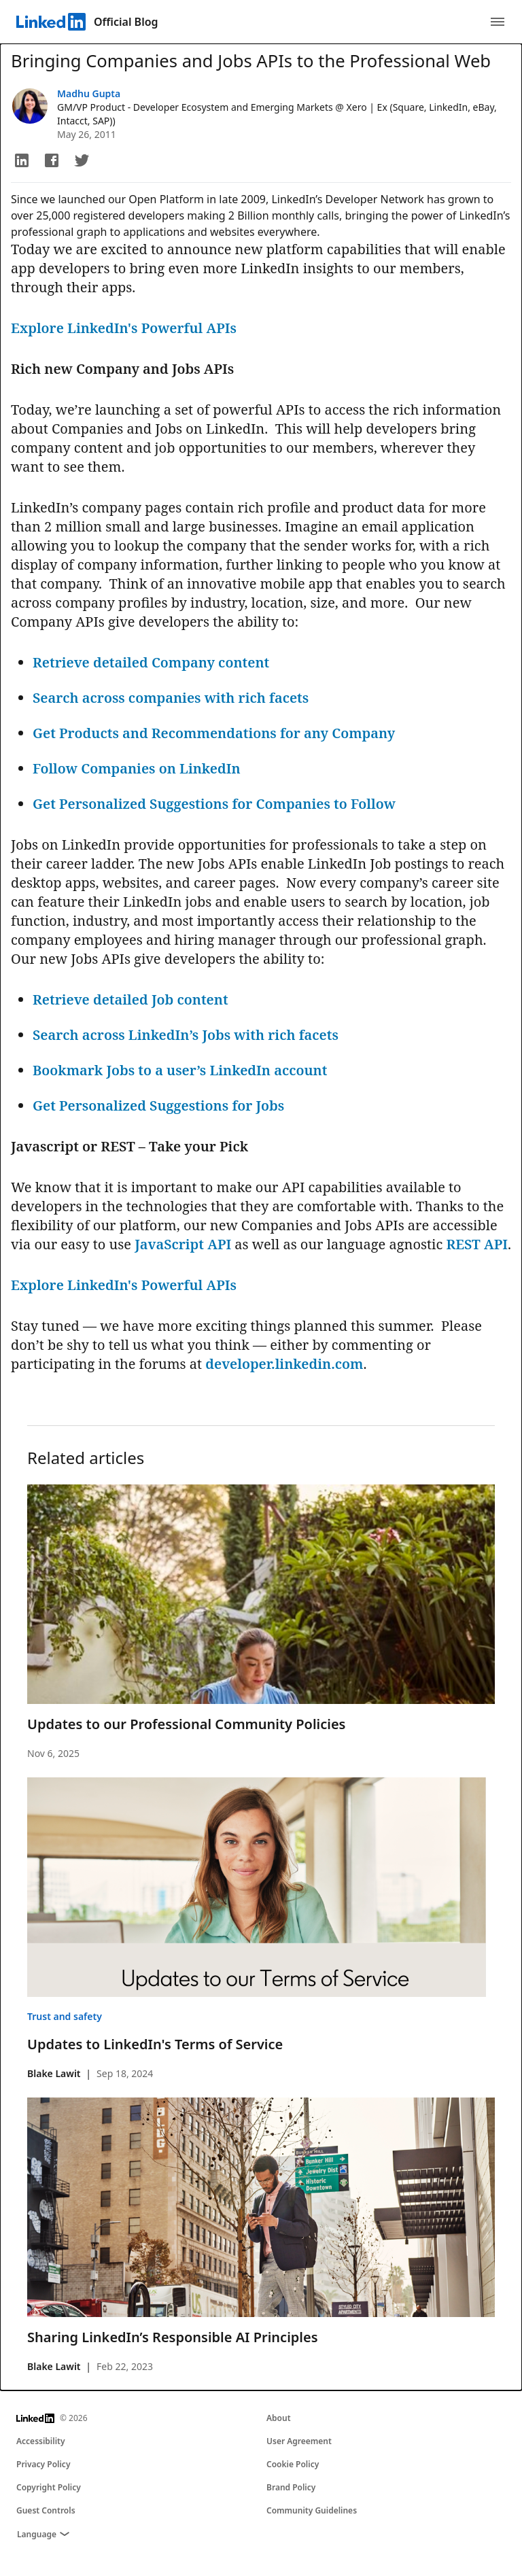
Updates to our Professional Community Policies (186, 1724)
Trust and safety (64, 2016)
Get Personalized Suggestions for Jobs (158, 1105)
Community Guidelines (311, 2510)
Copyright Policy (48, 2487)
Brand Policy (290, 2487)
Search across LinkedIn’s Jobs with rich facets (185, 1035)
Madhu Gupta (88, 93)
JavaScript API (181, 1244)
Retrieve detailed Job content (130, 999)
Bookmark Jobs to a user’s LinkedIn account (180, 1070)
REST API (475, 1244)
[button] (22, 160)
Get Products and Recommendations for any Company (214, 733)
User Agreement (299, 2441)
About (278, 2418)
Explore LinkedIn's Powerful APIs (125, 328)
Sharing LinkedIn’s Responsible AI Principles (172, 2337)
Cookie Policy (292, 2464)
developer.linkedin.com (284, 1364)
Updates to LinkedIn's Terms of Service (155, 2044)
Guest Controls (45, 2510)
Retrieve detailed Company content (151, 662)
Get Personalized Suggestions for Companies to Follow (214, 804)
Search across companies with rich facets (171, 698)
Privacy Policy (43, 2464)
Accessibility (40, 2441)
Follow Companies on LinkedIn (137, 768)
